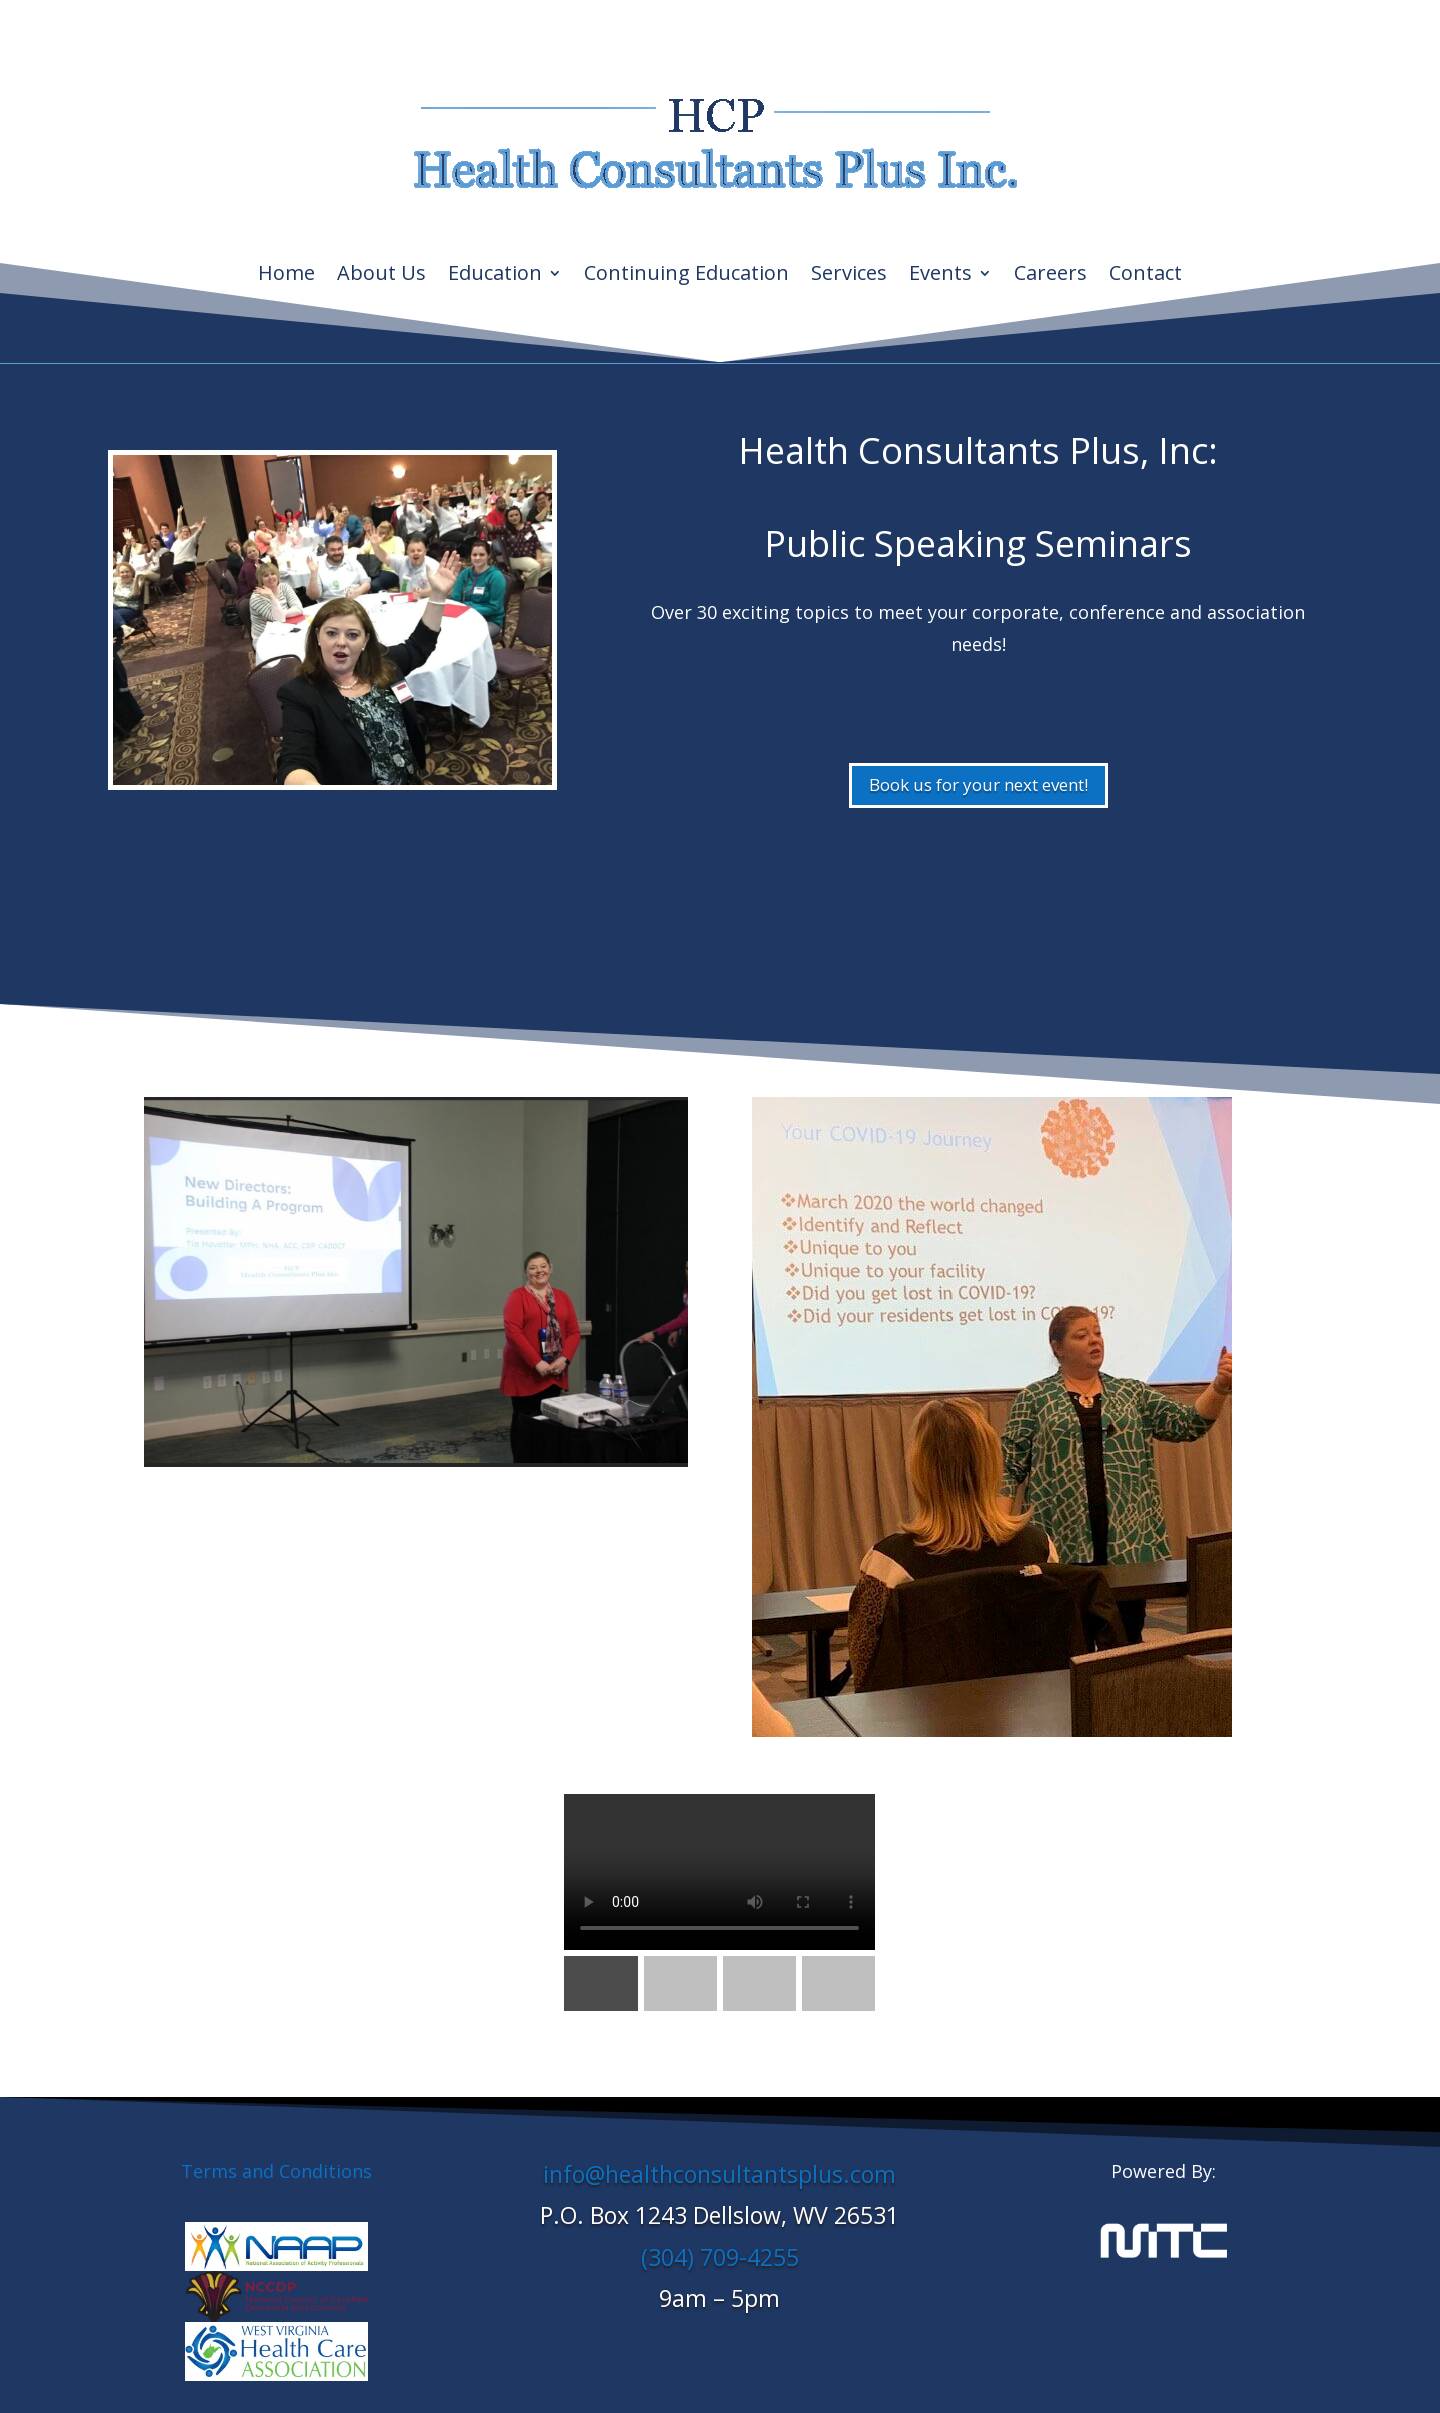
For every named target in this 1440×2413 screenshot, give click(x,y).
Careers (1050, 276)
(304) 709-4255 (720, 2257)
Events (940, 276)
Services (849, 276)
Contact (1145, 276)
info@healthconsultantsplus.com (719, 2174)
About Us (381, 276)
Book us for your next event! (978, 784)
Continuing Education (686, 276)
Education (495, 276)
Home (286, 276)
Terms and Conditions (276, 2171)
